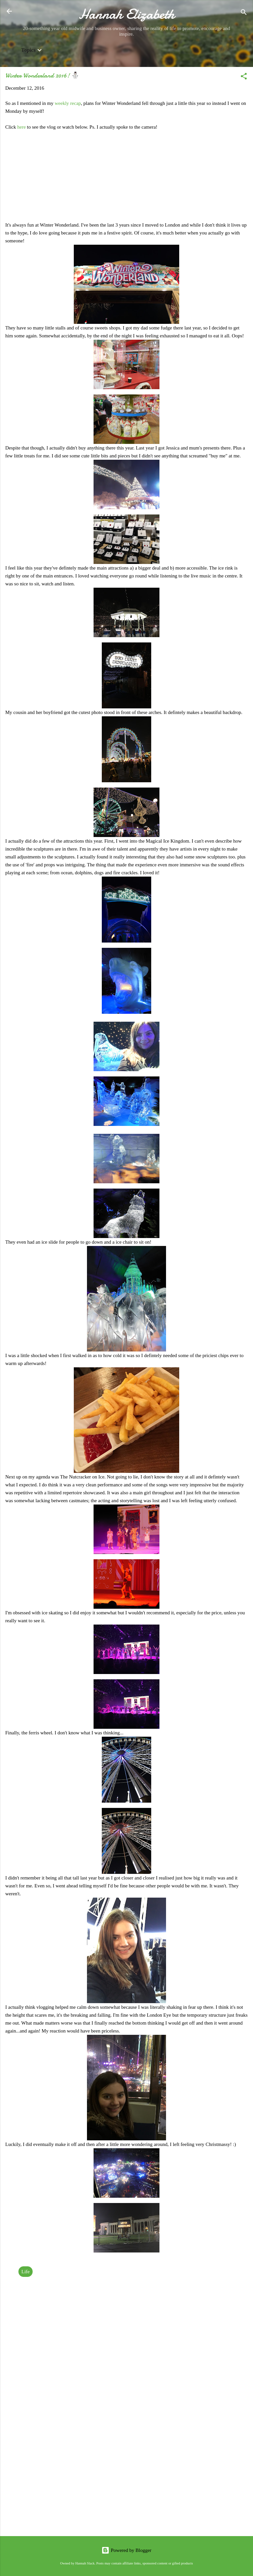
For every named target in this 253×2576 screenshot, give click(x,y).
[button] (244, 77)
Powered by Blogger (126, 2550)
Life (25, 2271)
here (22, 127)
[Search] (244, 13)
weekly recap (68, 103)
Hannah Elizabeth (127, 14)
